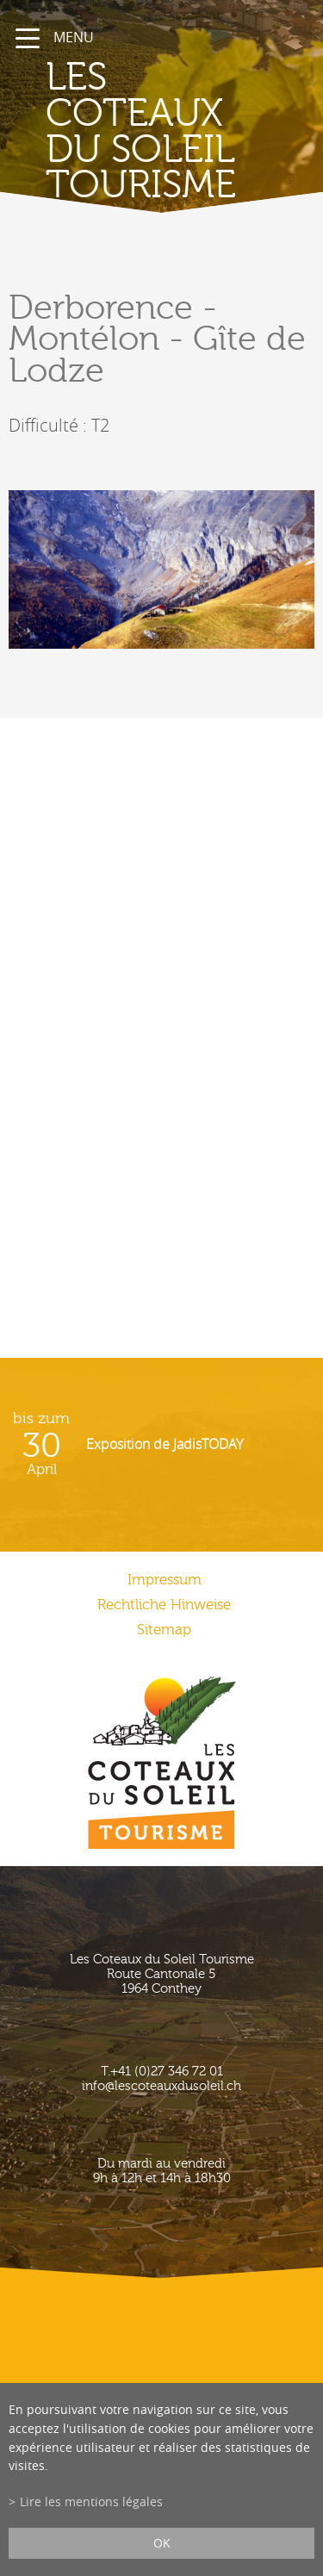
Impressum (164, 1579)
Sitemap (164, 1629)
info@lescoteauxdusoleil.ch (161, 2086)
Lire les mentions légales (91, 2501)
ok (162, 2543)
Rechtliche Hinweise (164, 1604)
